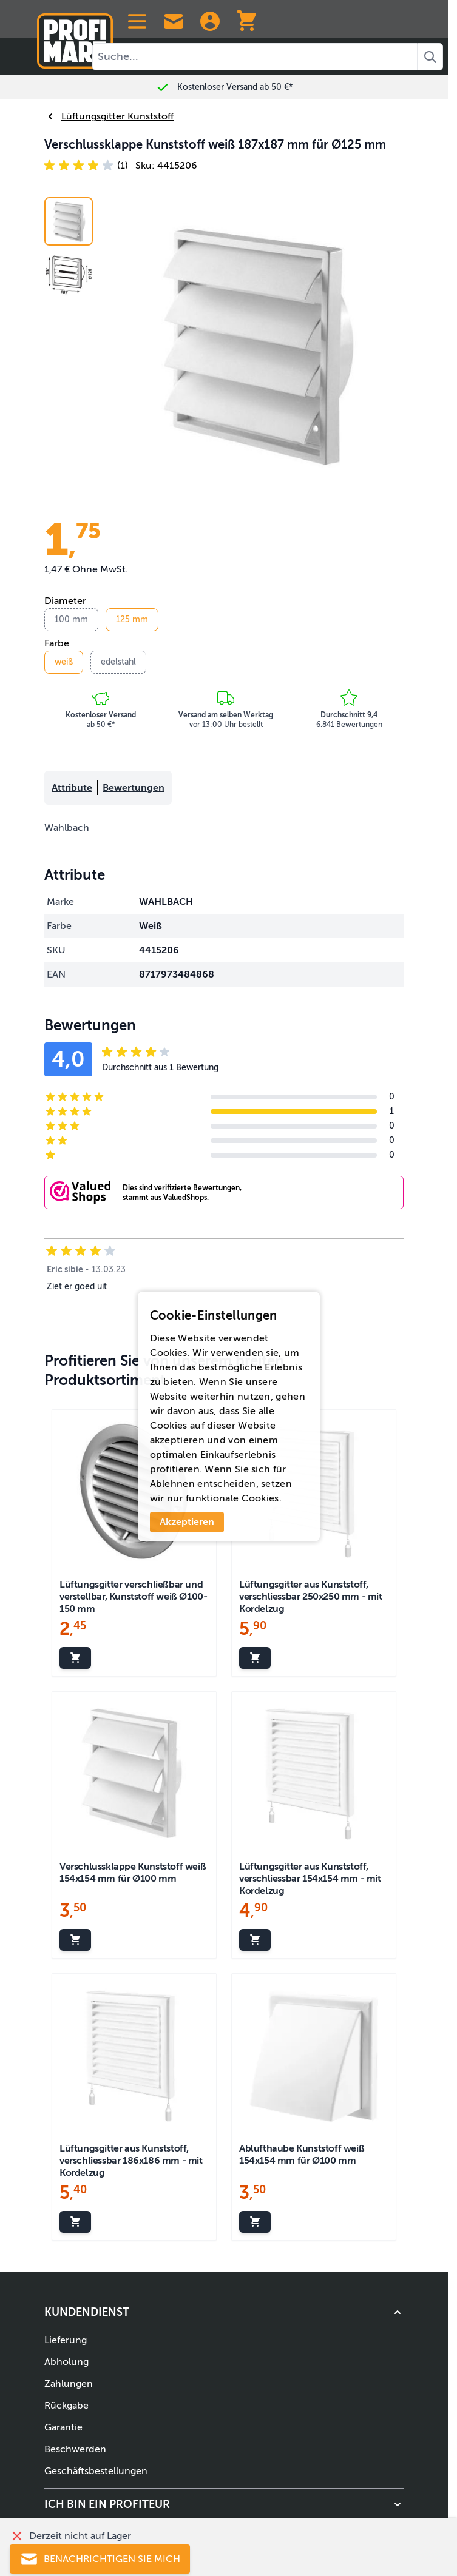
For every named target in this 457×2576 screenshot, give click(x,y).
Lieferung (65, 2340)
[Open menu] (137, 21)
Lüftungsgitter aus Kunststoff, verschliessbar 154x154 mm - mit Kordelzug (310, 1878)
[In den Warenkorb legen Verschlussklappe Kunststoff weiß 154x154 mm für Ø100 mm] (75, 1940)
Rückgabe (66, 2405)
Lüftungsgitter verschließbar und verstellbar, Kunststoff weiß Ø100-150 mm (133, 1596)
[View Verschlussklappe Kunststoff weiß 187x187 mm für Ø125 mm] (68, 274)
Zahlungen (68, 2383)
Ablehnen (172, 1483)
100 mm (71, 619)
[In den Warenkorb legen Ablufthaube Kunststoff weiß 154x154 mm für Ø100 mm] (255, 2222)
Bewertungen (133, 787)
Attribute (72, 787)
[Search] (430, 56)
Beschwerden (75, 2449)
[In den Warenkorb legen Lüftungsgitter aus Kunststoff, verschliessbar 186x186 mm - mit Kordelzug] (75, 2222)
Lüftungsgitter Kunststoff (109, 116)
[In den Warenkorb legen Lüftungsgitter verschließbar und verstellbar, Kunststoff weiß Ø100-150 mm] (75, 1658)
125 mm (132, 619)
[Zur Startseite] (75, 36)
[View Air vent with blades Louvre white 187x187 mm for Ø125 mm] (68, 221)
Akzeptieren (187, 1522)
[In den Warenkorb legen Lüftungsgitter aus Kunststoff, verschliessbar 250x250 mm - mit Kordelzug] (255, 1658)
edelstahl (118, 661)
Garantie (63, 2427)
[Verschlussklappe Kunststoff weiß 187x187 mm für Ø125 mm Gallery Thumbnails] (68, 248)
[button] (86, 165)
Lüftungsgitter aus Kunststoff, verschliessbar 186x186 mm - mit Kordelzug (131, 2160)
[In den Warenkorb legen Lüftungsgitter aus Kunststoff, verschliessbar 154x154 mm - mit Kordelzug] (255, 1940)
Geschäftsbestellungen (95, 2471)
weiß (64, 661)
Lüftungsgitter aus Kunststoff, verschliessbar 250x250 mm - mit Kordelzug (310, 1596)
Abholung (66, 2361)
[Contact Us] (173, 21)
